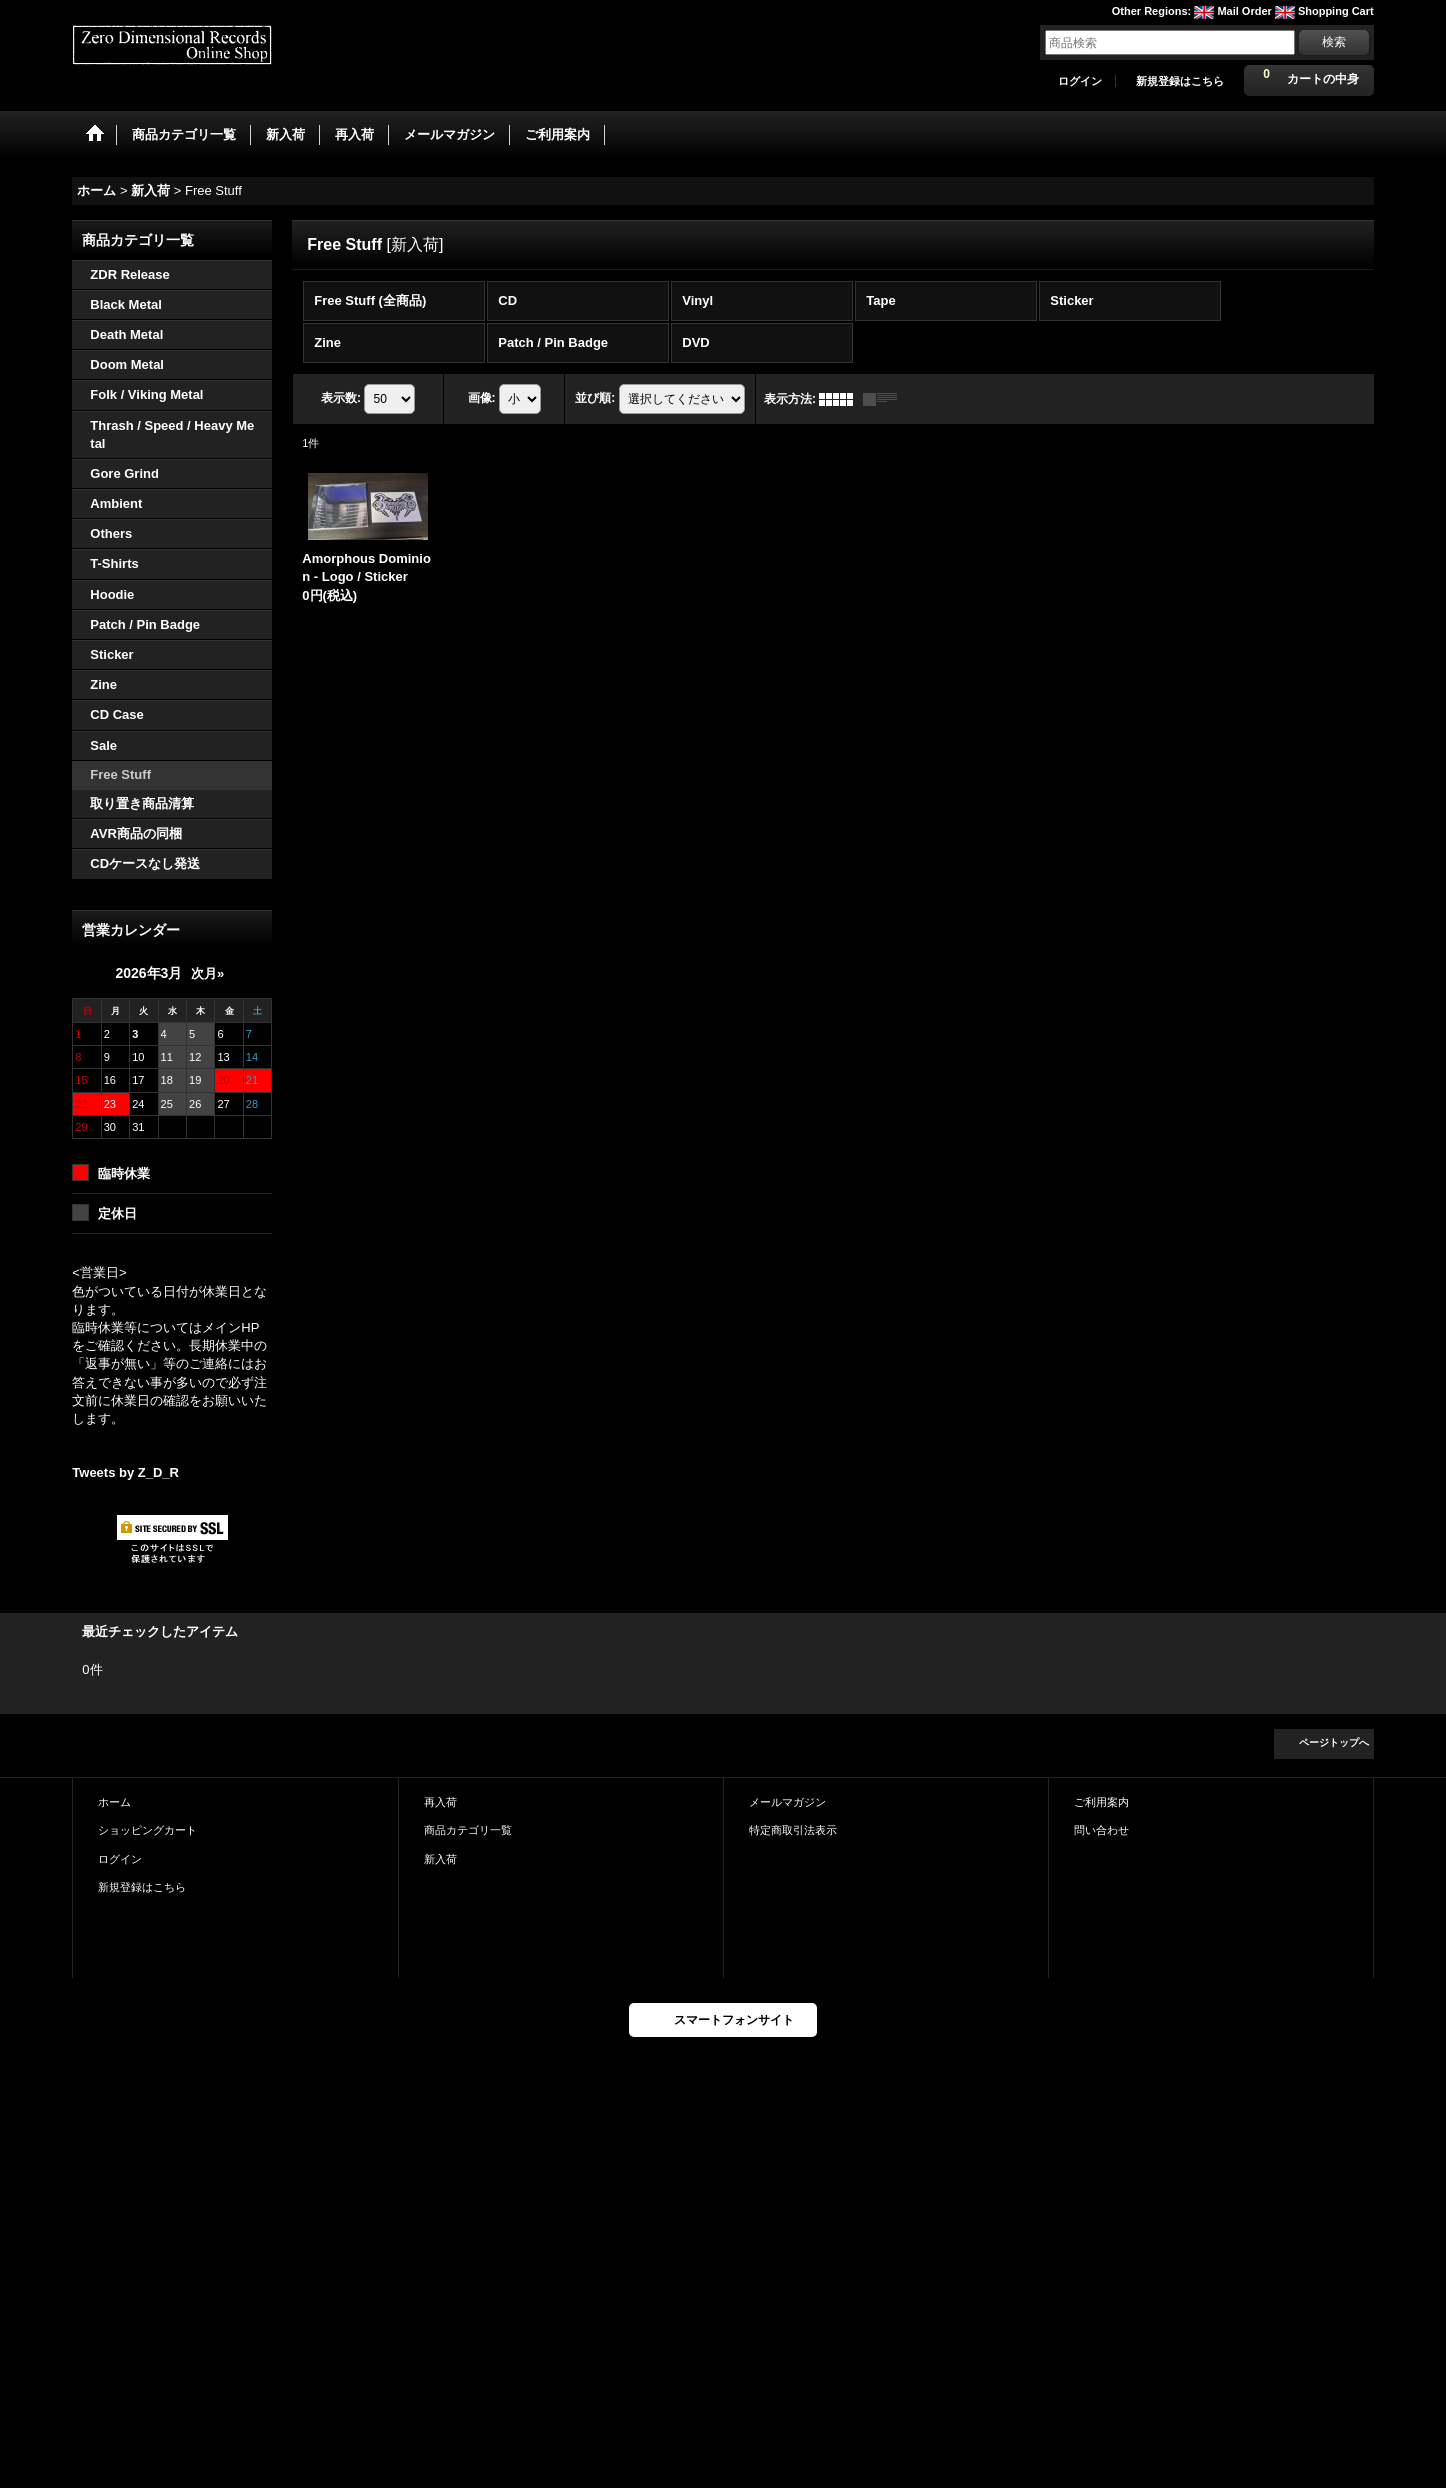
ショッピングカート (147, 1830)
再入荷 (440, 1802)
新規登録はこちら (1180, 81)
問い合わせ (1101, 1830)
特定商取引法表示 (793, 1830)
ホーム (114, 1802)
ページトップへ (1334, 1742)
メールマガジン (787, 1802)
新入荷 (440, 1859)
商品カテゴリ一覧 (468, 1830)
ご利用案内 (1101, 1802)
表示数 (341, 398)
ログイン (1080, 81)
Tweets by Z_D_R (125, 1472)
